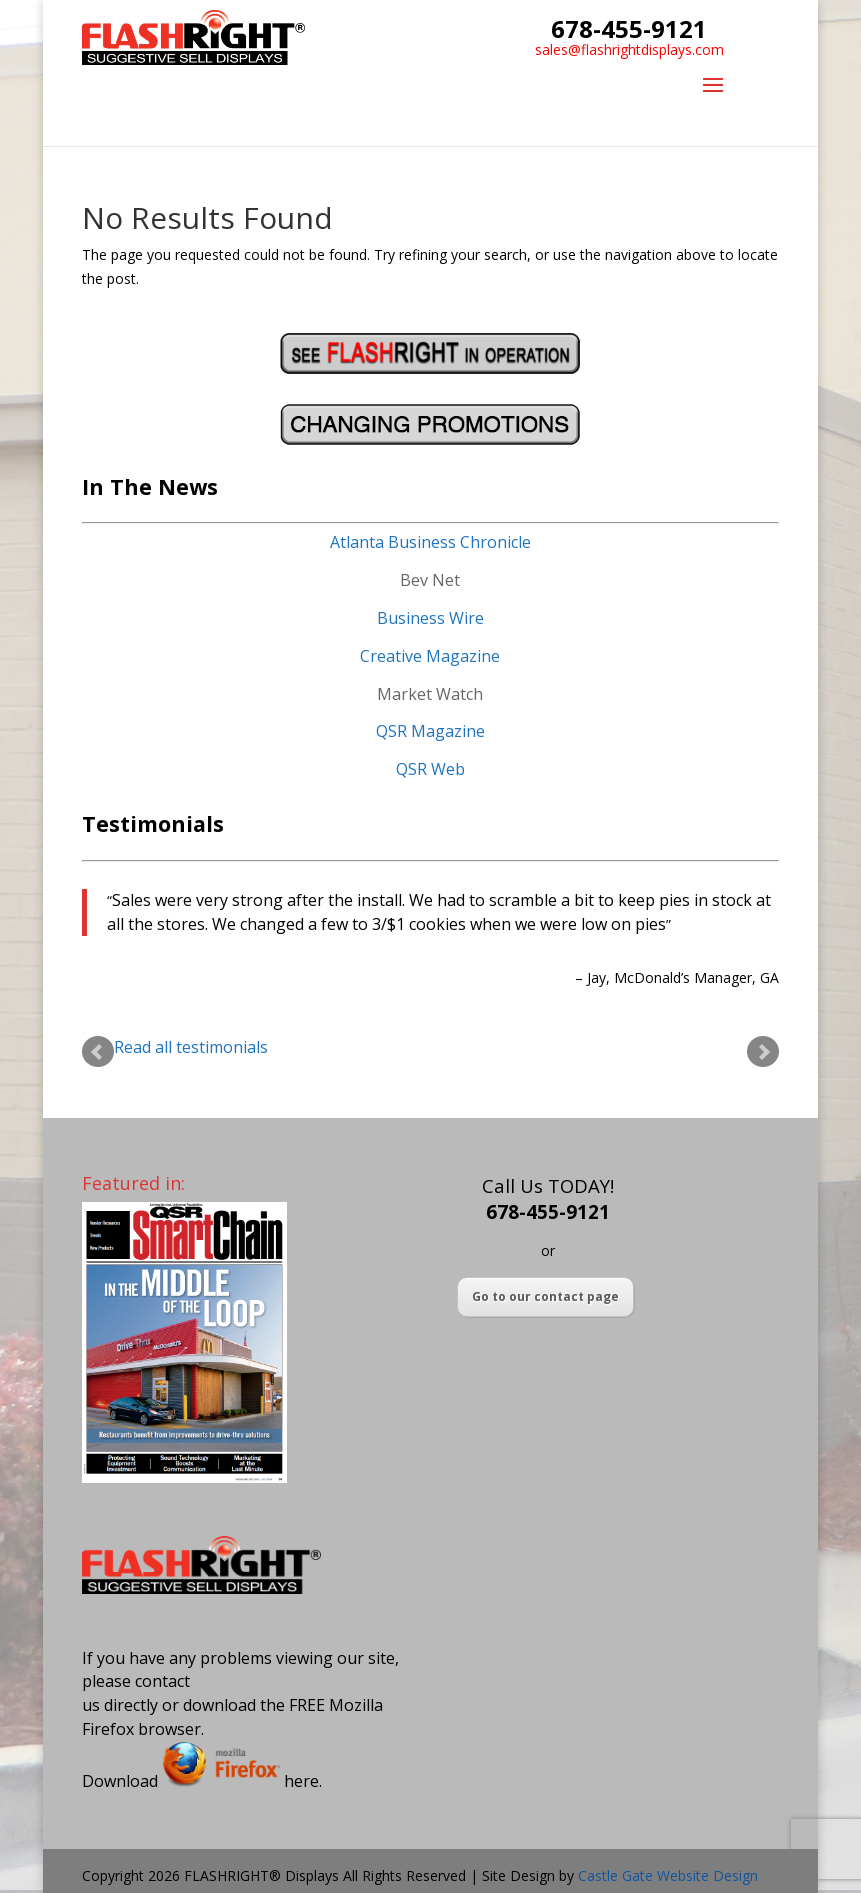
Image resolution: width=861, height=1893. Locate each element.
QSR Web (430, 769)
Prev (98, 1052)
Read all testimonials (191, 1047)
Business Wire (430, 618)
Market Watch (430, 694)
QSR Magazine (430, 731)
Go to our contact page (545, 1296)
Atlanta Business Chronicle (430, 542)
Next (763, 1052)
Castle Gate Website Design (668, 1875)
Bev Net (430, 580)
